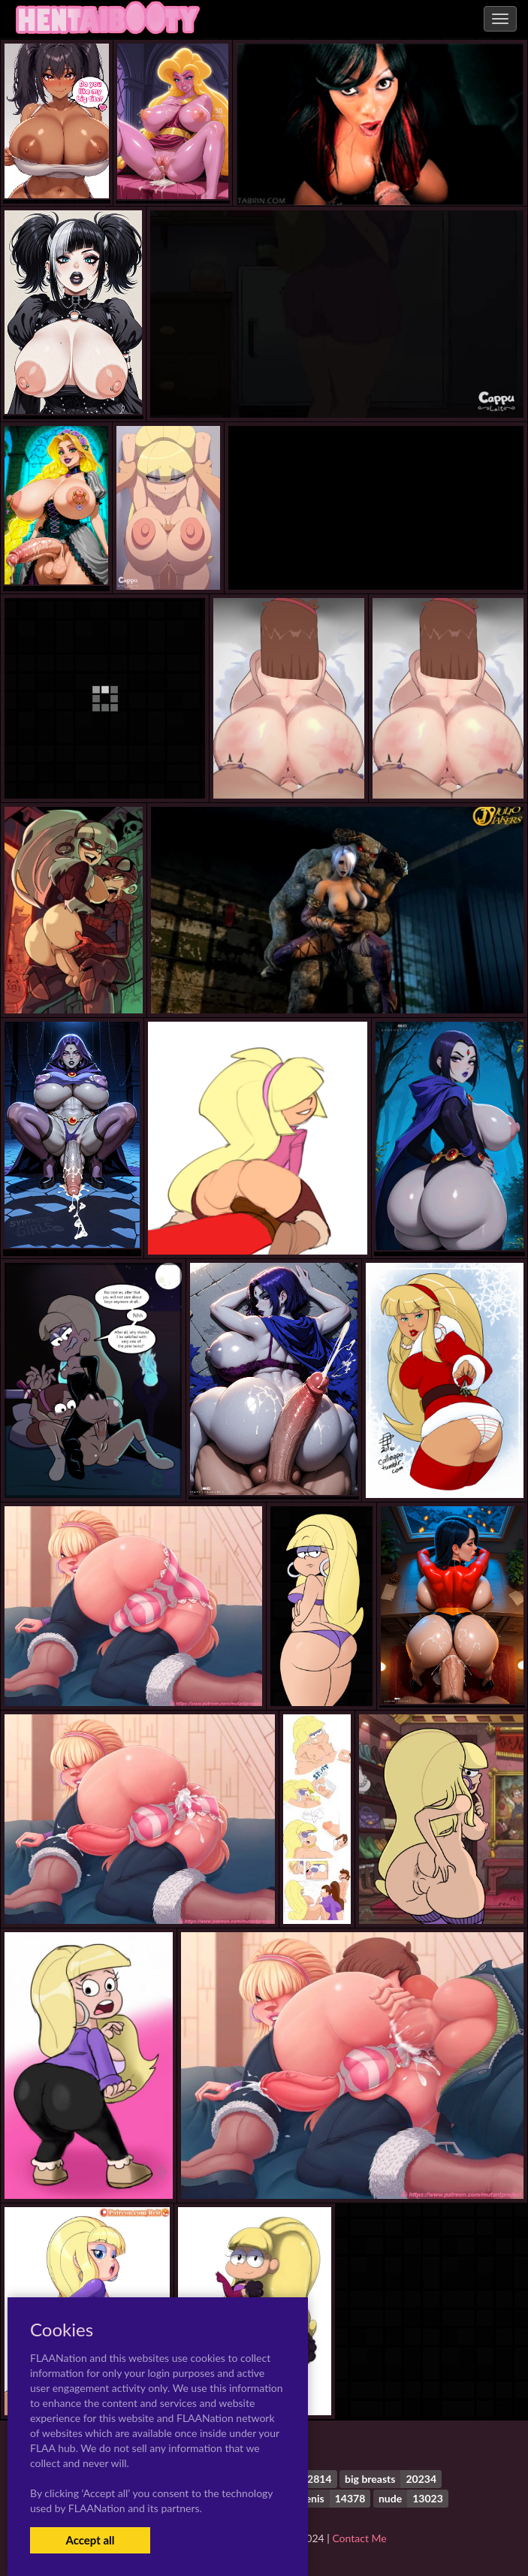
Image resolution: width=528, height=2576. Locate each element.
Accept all (89, 2540)
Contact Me (359, 2538)
